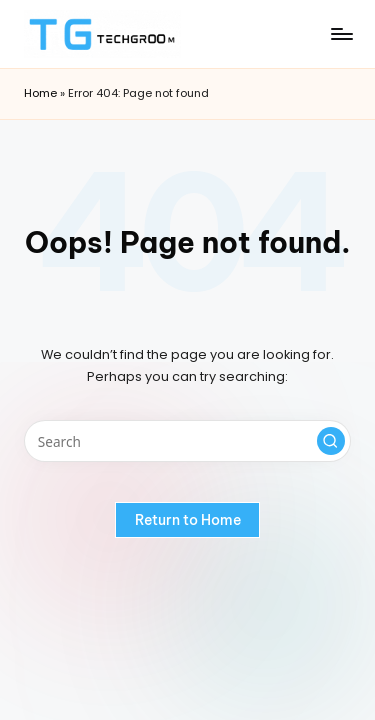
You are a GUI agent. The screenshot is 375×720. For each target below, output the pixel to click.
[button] (331, 441)
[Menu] (341, 33)
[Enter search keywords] (187, 441)
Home (40, 93)
